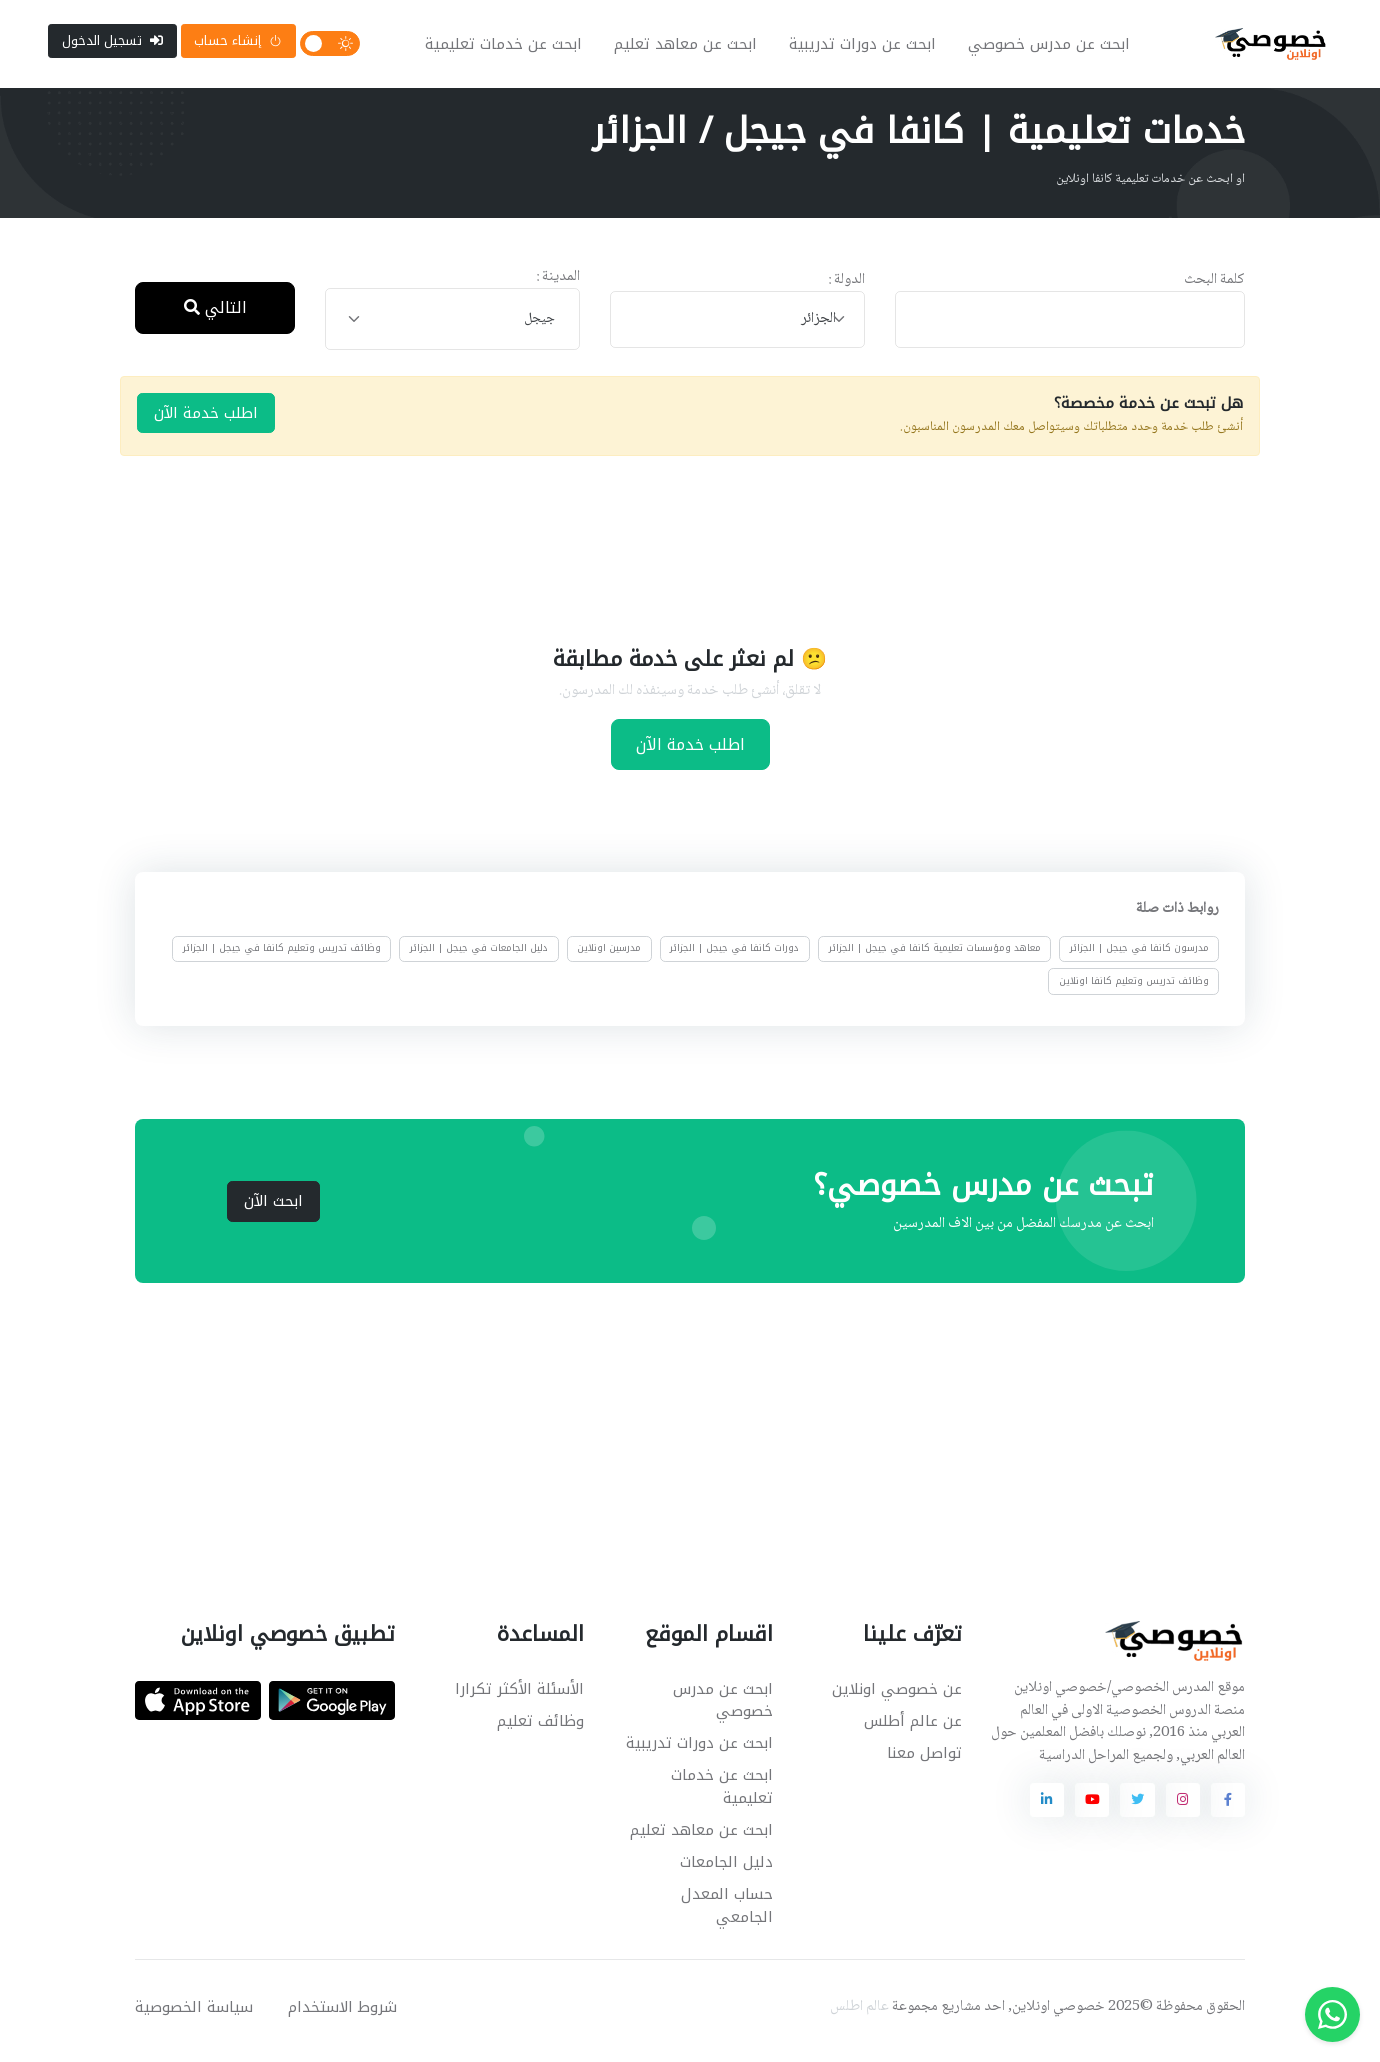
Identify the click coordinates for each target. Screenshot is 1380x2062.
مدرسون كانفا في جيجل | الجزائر (1139, 957)
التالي (215, 315)
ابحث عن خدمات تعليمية (507, 48)
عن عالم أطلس (913, 1729)
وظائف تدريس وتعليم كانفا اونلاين (1134, 989)
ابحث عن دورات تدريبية (866, 48)
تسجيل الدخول (112, 44)
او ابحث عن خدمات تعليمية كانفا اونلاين (1150, 187)
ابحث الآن (273, 1209)
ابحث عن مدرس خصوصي (1053, 48)
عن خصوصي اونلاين (897, 1697)
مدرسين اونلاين (609, 957)
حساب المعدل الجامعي (727, 1913)
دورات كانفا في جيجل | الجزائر (734, 957)
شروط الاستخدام (342, 2015)
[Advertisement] (675, 556)
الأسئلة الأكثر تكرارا (519, 1697)
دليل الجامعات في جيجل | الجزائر (479, 957)
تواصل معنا (924, 1761)
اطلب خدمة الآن (206, 421)
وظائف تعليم (540, 1729)
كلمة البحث (1214, 288)
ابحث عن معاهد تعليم (689, 48)
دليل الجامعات (726, 1870)
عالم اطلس (859, 2015)
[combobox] (737, 327)
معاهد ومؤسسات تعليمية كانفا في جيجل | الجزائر (935, 957)
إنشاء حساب (238, 44)
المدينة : (558, 285)
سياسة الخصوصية (194, 2015)
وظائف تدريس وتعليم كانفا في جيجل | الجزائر (282, 957)
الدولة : (846, 288)
